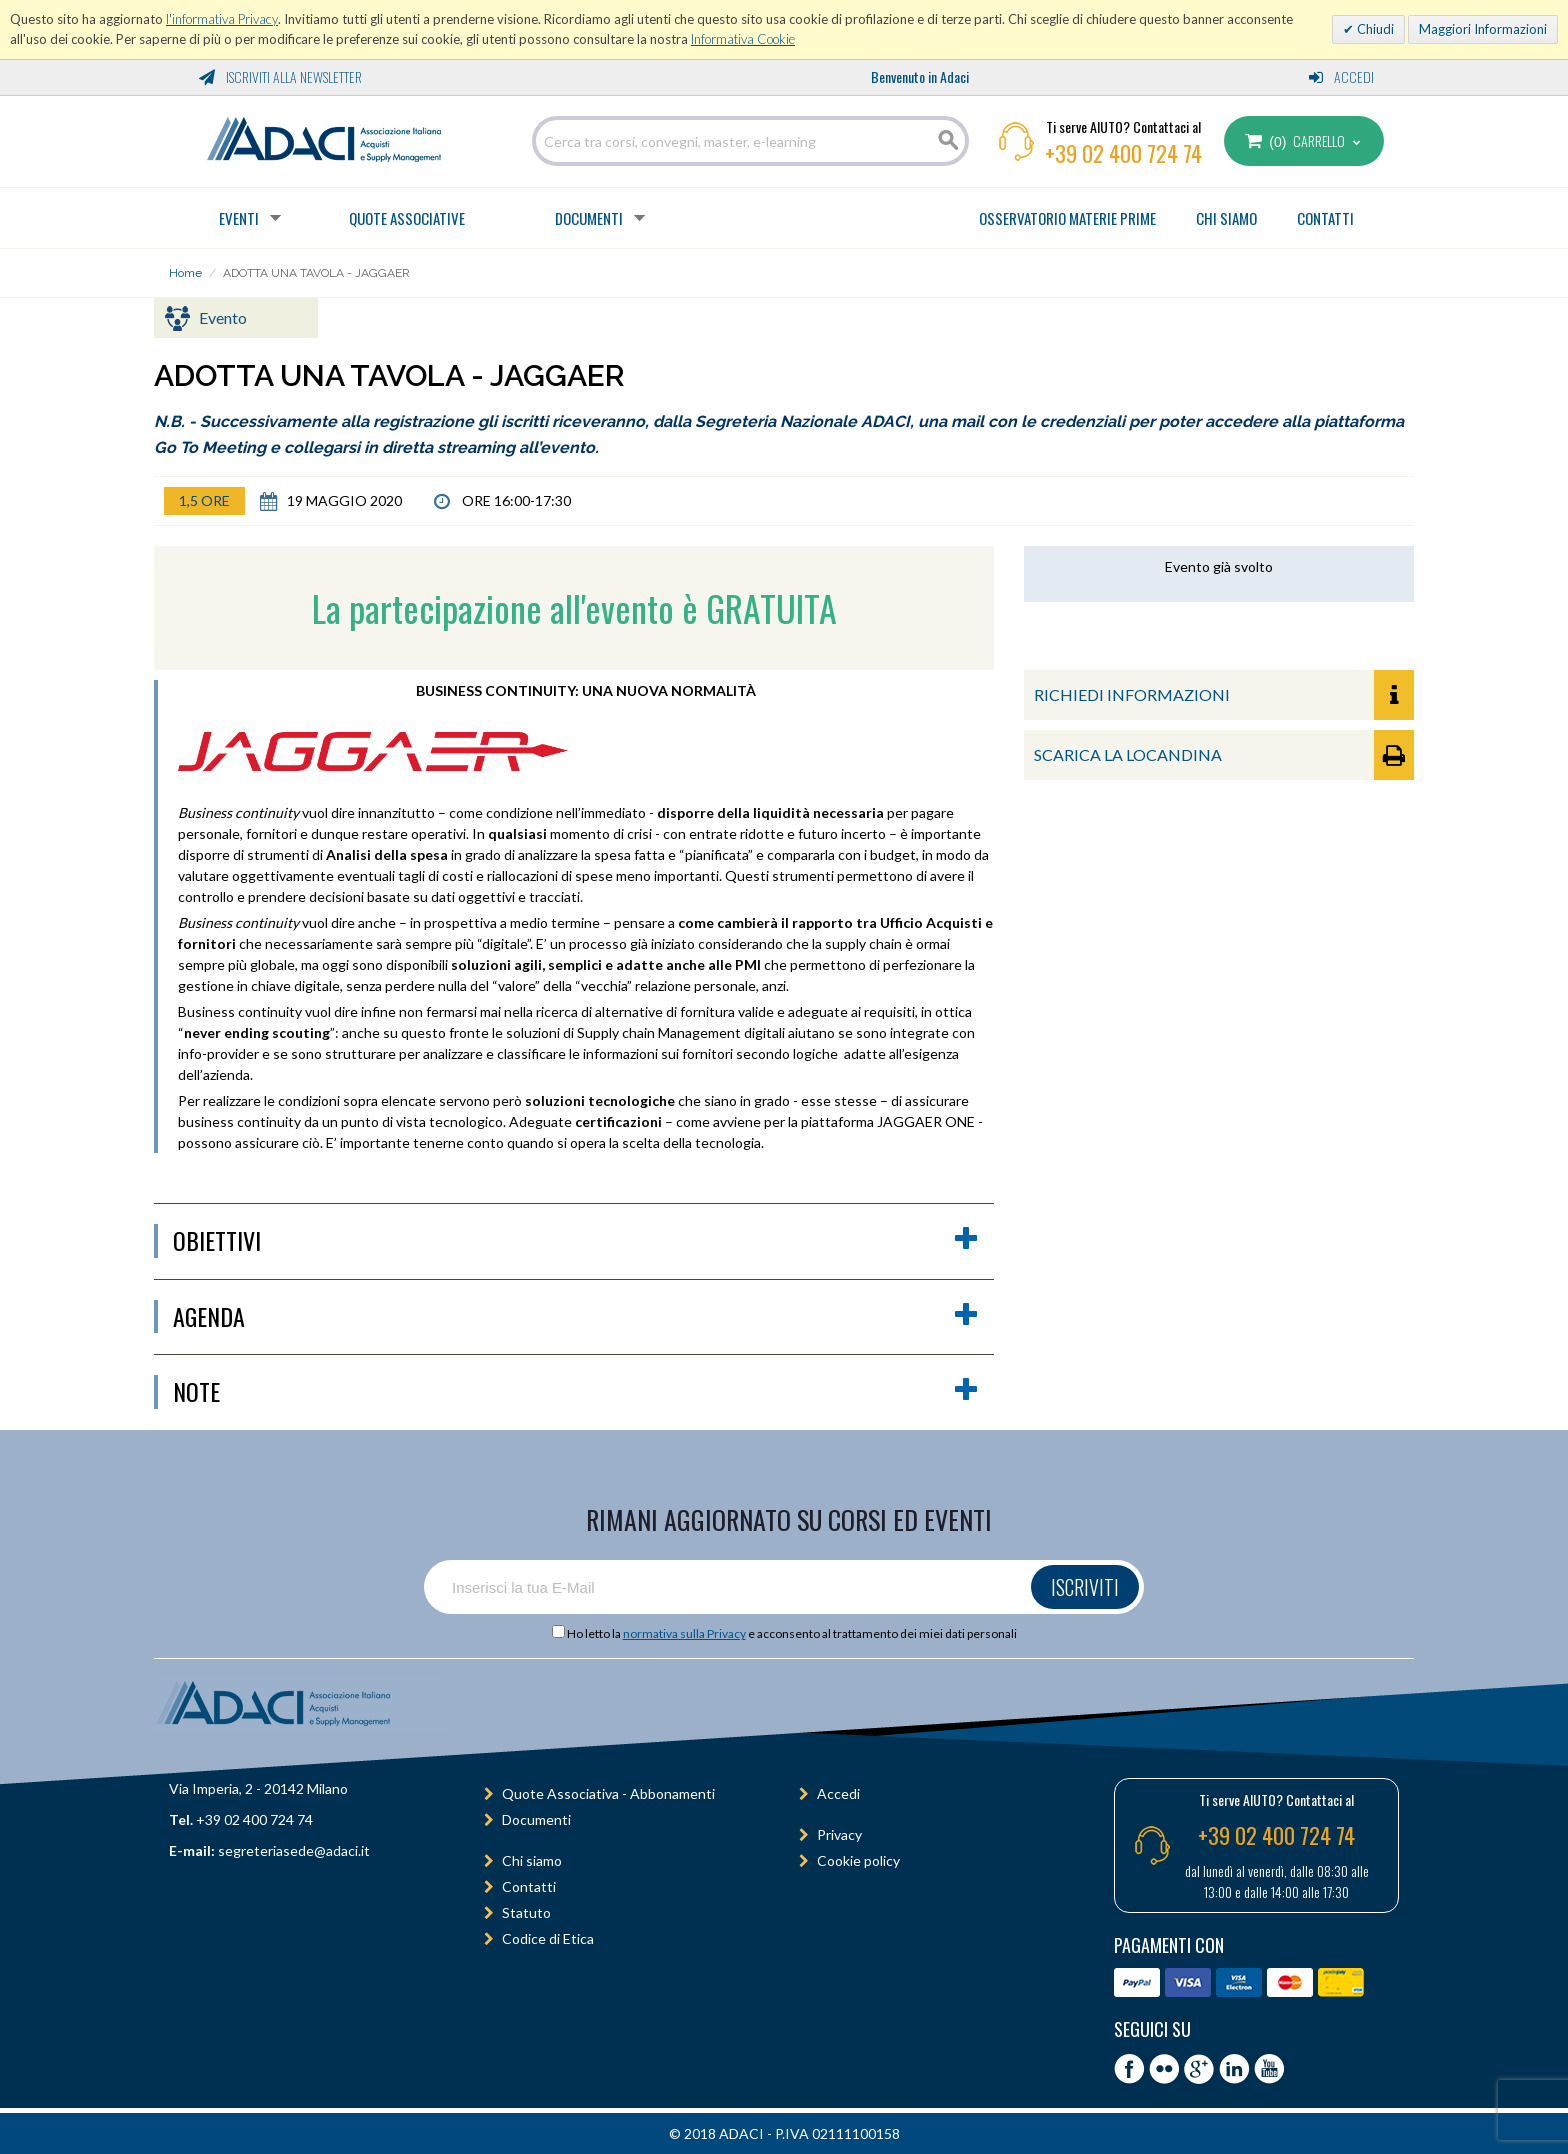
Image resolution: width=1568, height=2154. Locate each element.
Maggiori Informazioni (1483, 29)
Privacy (839, 1834)
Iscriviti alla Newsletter (280, 76)
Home (185, 273)
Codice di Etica (548, 1938)
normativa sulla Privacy (684, 1633)
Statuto (526, 1912)
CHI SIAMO (1226, 218)
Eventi (239, 218)
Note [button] (576, 1392)
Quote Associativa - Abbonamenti (608, 1793)
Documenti (589, 218)
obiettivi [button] (576, 1241)
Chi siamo (532, 1860)
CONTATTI (1325, 218)
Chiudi (1374, 29)
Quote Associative (407, 218)
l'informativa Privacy (222, 19)
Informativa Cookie (743, 39)
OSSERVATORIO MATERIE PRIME (1067, 218)
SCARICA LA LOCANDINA (1224, 755)
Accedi (1341, 76)
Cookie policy (858, 1860)
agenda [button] (576, 1317)
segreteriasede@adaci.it (294, 1850)
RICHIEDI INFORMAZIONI (1224, 695)
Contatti (529, 1886)
